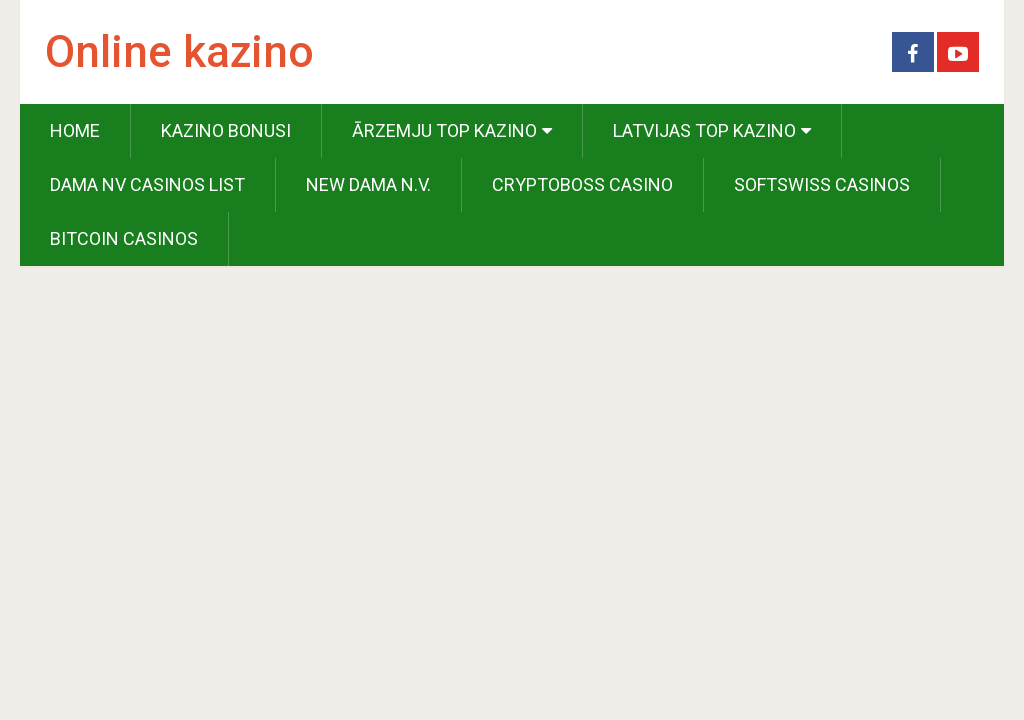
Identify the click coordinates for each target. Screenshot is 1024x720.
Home (75, 130)
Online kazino (179, 52)
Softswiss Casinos (822, 184)
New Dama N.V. (368, 184)
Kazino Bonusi (226, 130)
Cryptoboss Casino (582, 184)
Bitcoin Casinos (124, 238)
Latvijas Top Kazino (704, 130)
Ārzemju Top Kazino (444, 130)
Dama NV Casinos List (147, 184)
